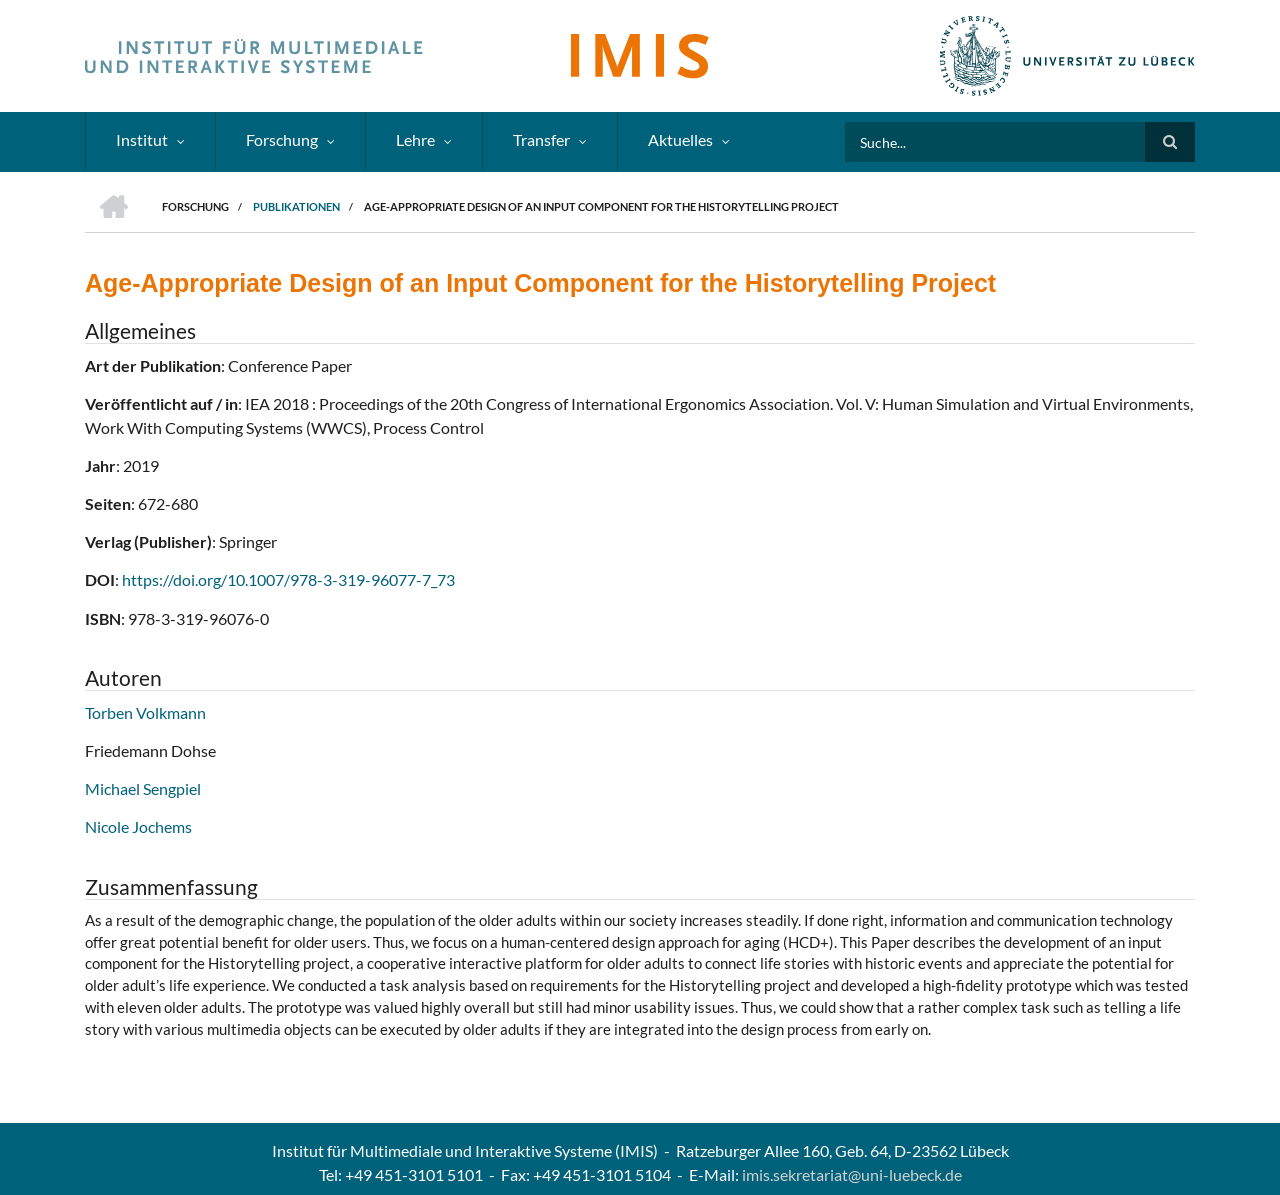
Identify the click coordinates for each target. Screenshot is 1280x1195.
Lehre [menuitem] (415, 139)
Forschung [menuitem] (282, 139)
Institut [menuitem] (142, 139)
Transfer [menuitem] (541, 139)
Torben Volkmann (145, 712)
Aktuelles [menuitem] (680, 139)
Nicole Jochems (138, 826)
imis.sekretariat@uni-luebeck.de (852, 1174)
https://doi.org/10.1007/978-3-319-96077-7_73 (288, 579)
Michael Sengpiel (143, 788)
